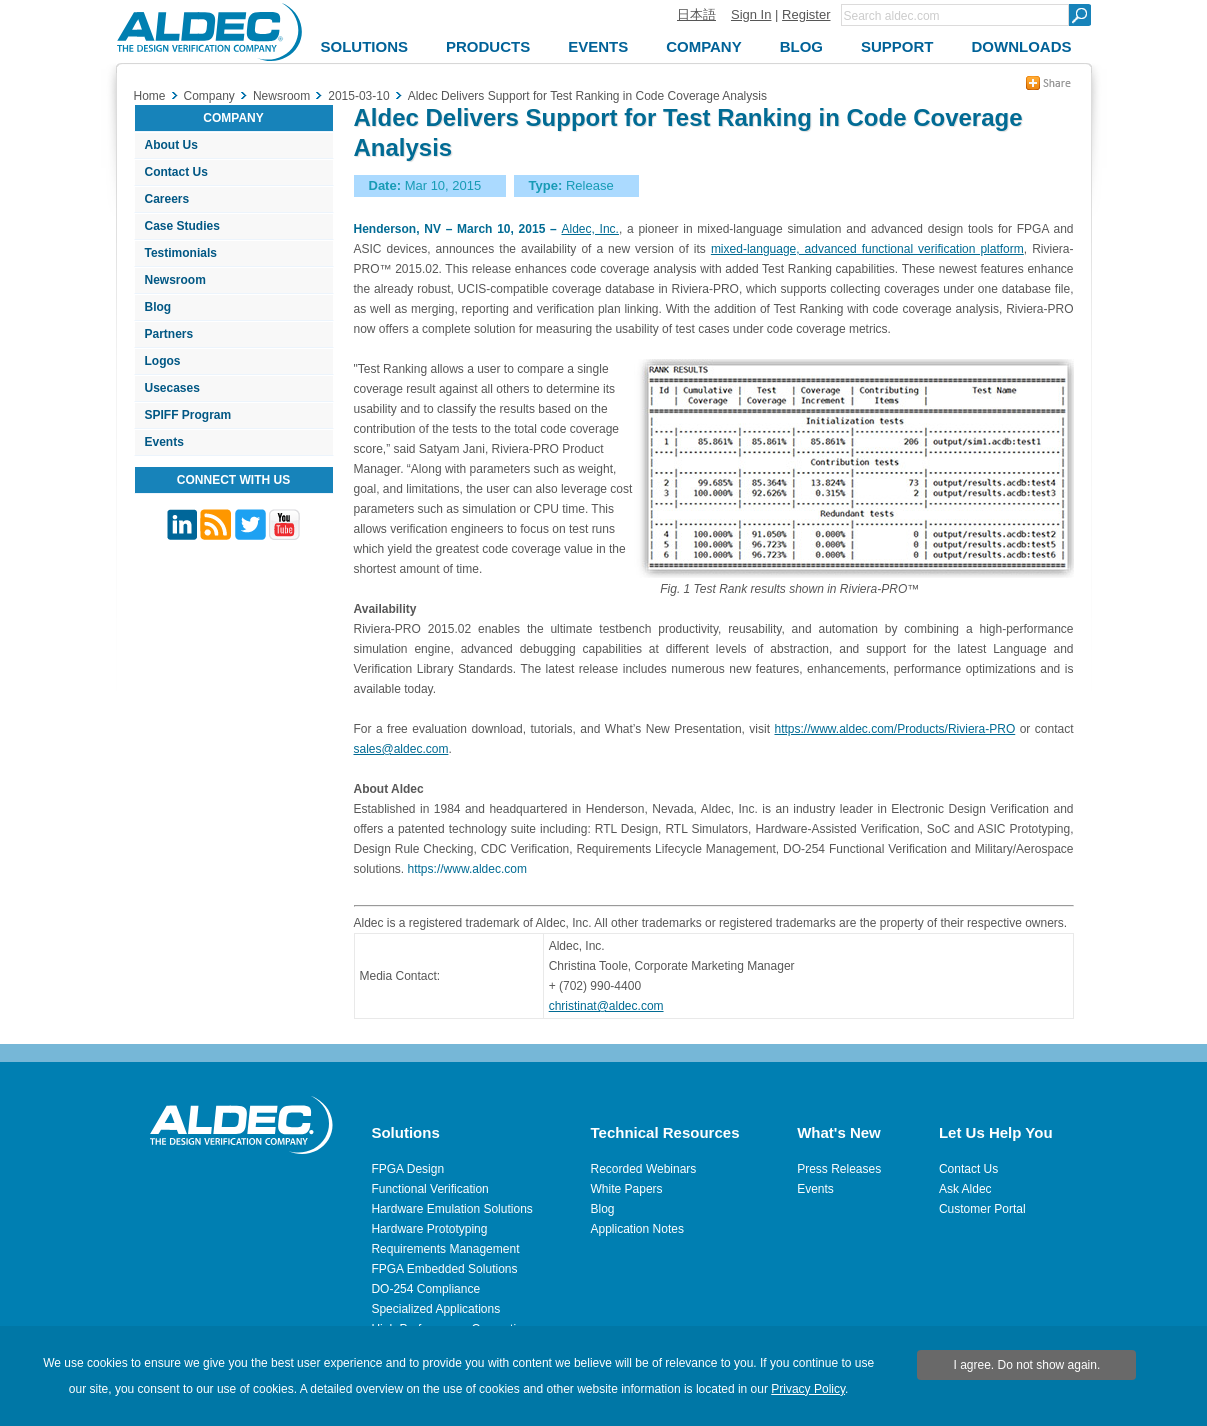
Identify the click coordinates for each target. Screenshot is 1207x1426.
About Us (171, 145)
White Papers (627, 1189)
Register (806, 14)
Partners (169, 334)
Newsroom (175, 280)
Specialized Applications (435, 1309)
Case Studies (182, 226)
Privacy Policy (808, 1389)
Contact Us (176, 172)
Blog (158, 307)
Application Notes (637, 1229)
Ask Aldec (965, 1189)
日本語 (696, 14)
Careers (167, 199)
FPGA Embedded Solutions (444, 1269)
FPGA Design (407, 1169)
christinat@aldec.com (606, 1006)
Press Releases (839, 1169)
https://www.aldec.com (467, 869)
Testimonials (181, 253)
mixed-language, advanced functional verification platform (867, 249)
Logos (163, 361)
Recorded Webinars (644, 1169)
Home (150, 96)
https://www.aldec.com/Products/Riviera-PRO (894, 729)
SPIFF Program (188, 415)
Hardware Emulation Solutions (451, 1209)
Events (164, 442)
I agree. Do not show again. (1027, 1365)
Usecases (172, 388)
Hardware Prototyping (429, 1229)
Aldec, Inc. (589, 229)
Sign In (751, 14)
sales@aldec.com (401, 749)
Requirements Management (445, 1249)
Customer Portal (982, 1209)
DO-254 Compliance (425, 1289)
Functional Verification (429, 1189)
